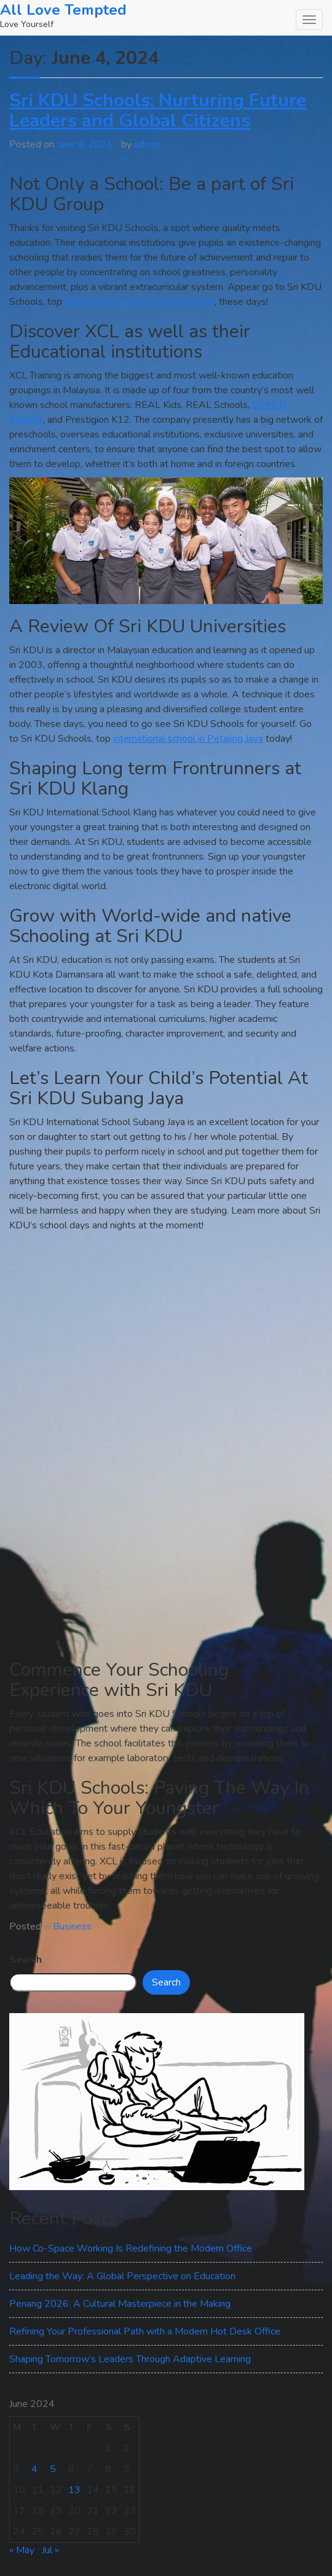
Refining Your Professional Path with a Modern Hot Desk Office (144, 2331)
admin (146, 144)
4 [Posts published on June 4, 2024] (34, 2469)
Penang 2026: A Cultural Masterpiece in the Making (120, 2304)
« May (21, 2550)
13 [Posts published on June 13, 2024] (74, 2490)
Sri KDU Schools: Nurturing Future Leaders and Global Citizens (157, 110)
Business (72, 1926)
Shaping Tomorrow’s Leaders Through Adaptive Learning (130, 2359)
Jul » (50, 2550)
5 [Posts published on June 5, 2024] (53, 2469)
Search (25, 1959)
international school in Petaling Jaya (140, 301)
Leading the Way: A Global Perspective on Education (122, 2276)
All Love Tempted (63, 10)
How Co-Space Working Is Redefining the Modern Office (130, 2248)
